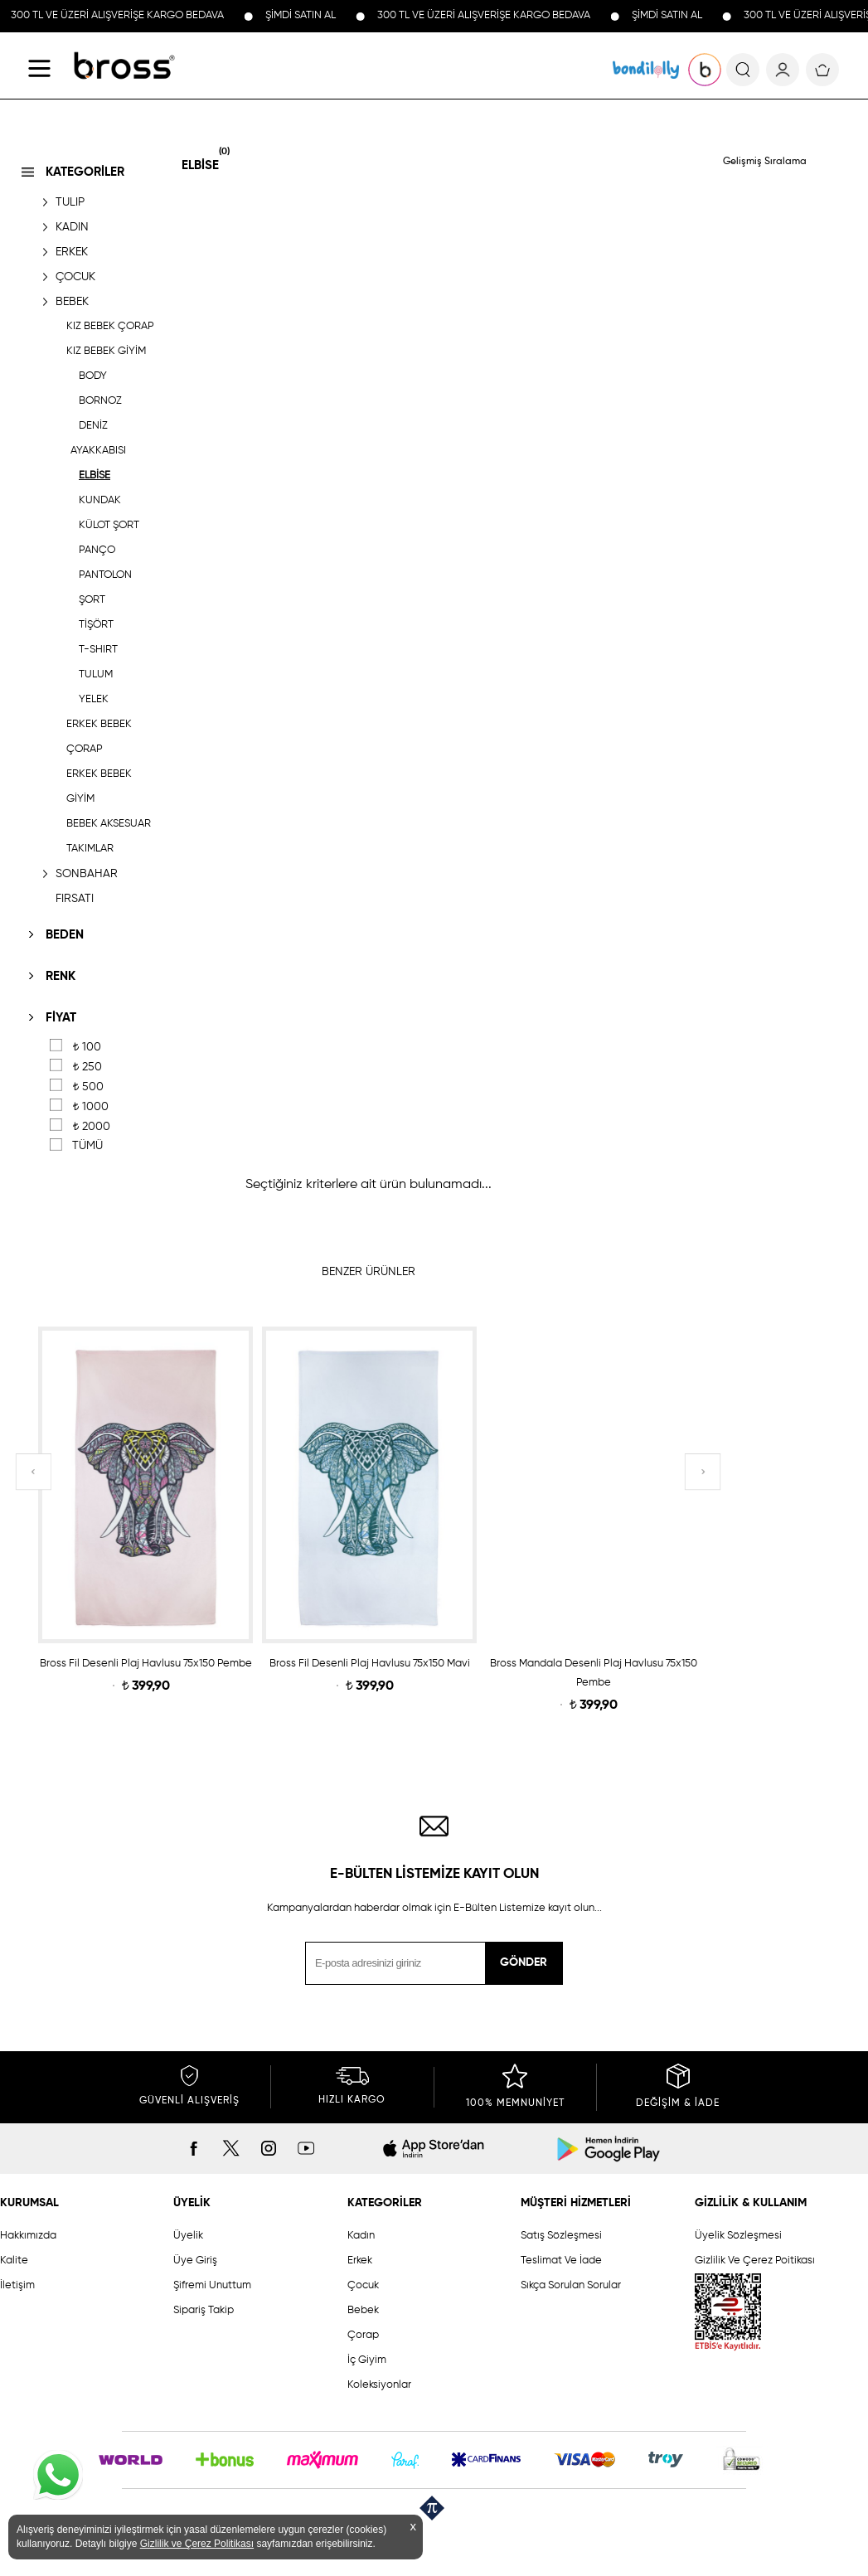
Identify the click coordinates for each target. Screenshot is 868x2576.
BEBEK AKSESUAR (108, 823)
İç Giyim (366, 2360)
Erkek (359, 2260)
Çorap (363, 2335)
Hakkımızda (28, 2235)
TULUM (96, 674)
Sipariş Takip (203, 2310)
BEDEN (65, 935)
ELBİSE (94, 475)
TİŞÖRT (96, 624)
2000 (91, 1127)
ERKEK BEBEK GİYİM (99, 786)
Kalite (14, 2260)
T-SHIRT (98, 649)
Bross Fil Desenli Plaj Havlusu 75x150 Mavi (369, 1663)
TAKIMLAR (90, 848)
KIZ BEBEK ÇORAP (110, 326)
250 (87, 1067)
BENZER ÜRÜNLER (368, 1272)
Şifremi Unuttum (212, 2285)
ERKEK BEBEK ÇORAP (99, 736)
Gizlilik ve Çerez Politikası (197, 2543)
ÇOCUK (75, 277)
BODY (93, 376)
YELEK (94, 699)
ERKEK (72, 252)
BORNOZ (100, 400)
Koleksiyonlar (379, 2385)
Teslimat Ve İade (561, 2260)
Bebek (363, 2310)
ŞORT (92, 599)
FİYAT (61, 1017)
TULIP (70, 202)
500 (88, 1087)
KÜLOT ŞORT (109, 525)
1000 (90, 1107)
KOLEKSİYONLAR (646, 69)
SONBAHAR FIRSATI (87, 886)
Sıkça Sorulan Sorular (571, 2285)
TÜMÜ (87, 1146)
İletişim (17, 2285)
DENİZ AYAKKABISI (98, 438)
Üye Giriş (195, 2260)
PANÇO (97, 550)
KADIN (72, 227)
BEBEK (72, 302)
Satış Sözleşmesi (561, 2235)
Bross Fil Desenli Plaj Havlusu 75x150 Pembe (146, 1663)
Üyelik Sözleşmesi (738, 2235)
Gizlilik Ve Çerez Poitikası (755, 2260)
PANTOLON (105, 575)
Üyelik (188, 2235)
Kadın (361, 2235)
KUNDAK (100, 500)
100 (86, 1047)
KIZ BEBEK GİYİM (106, 351)
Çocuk (363, 2285)
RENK (60, 976)
